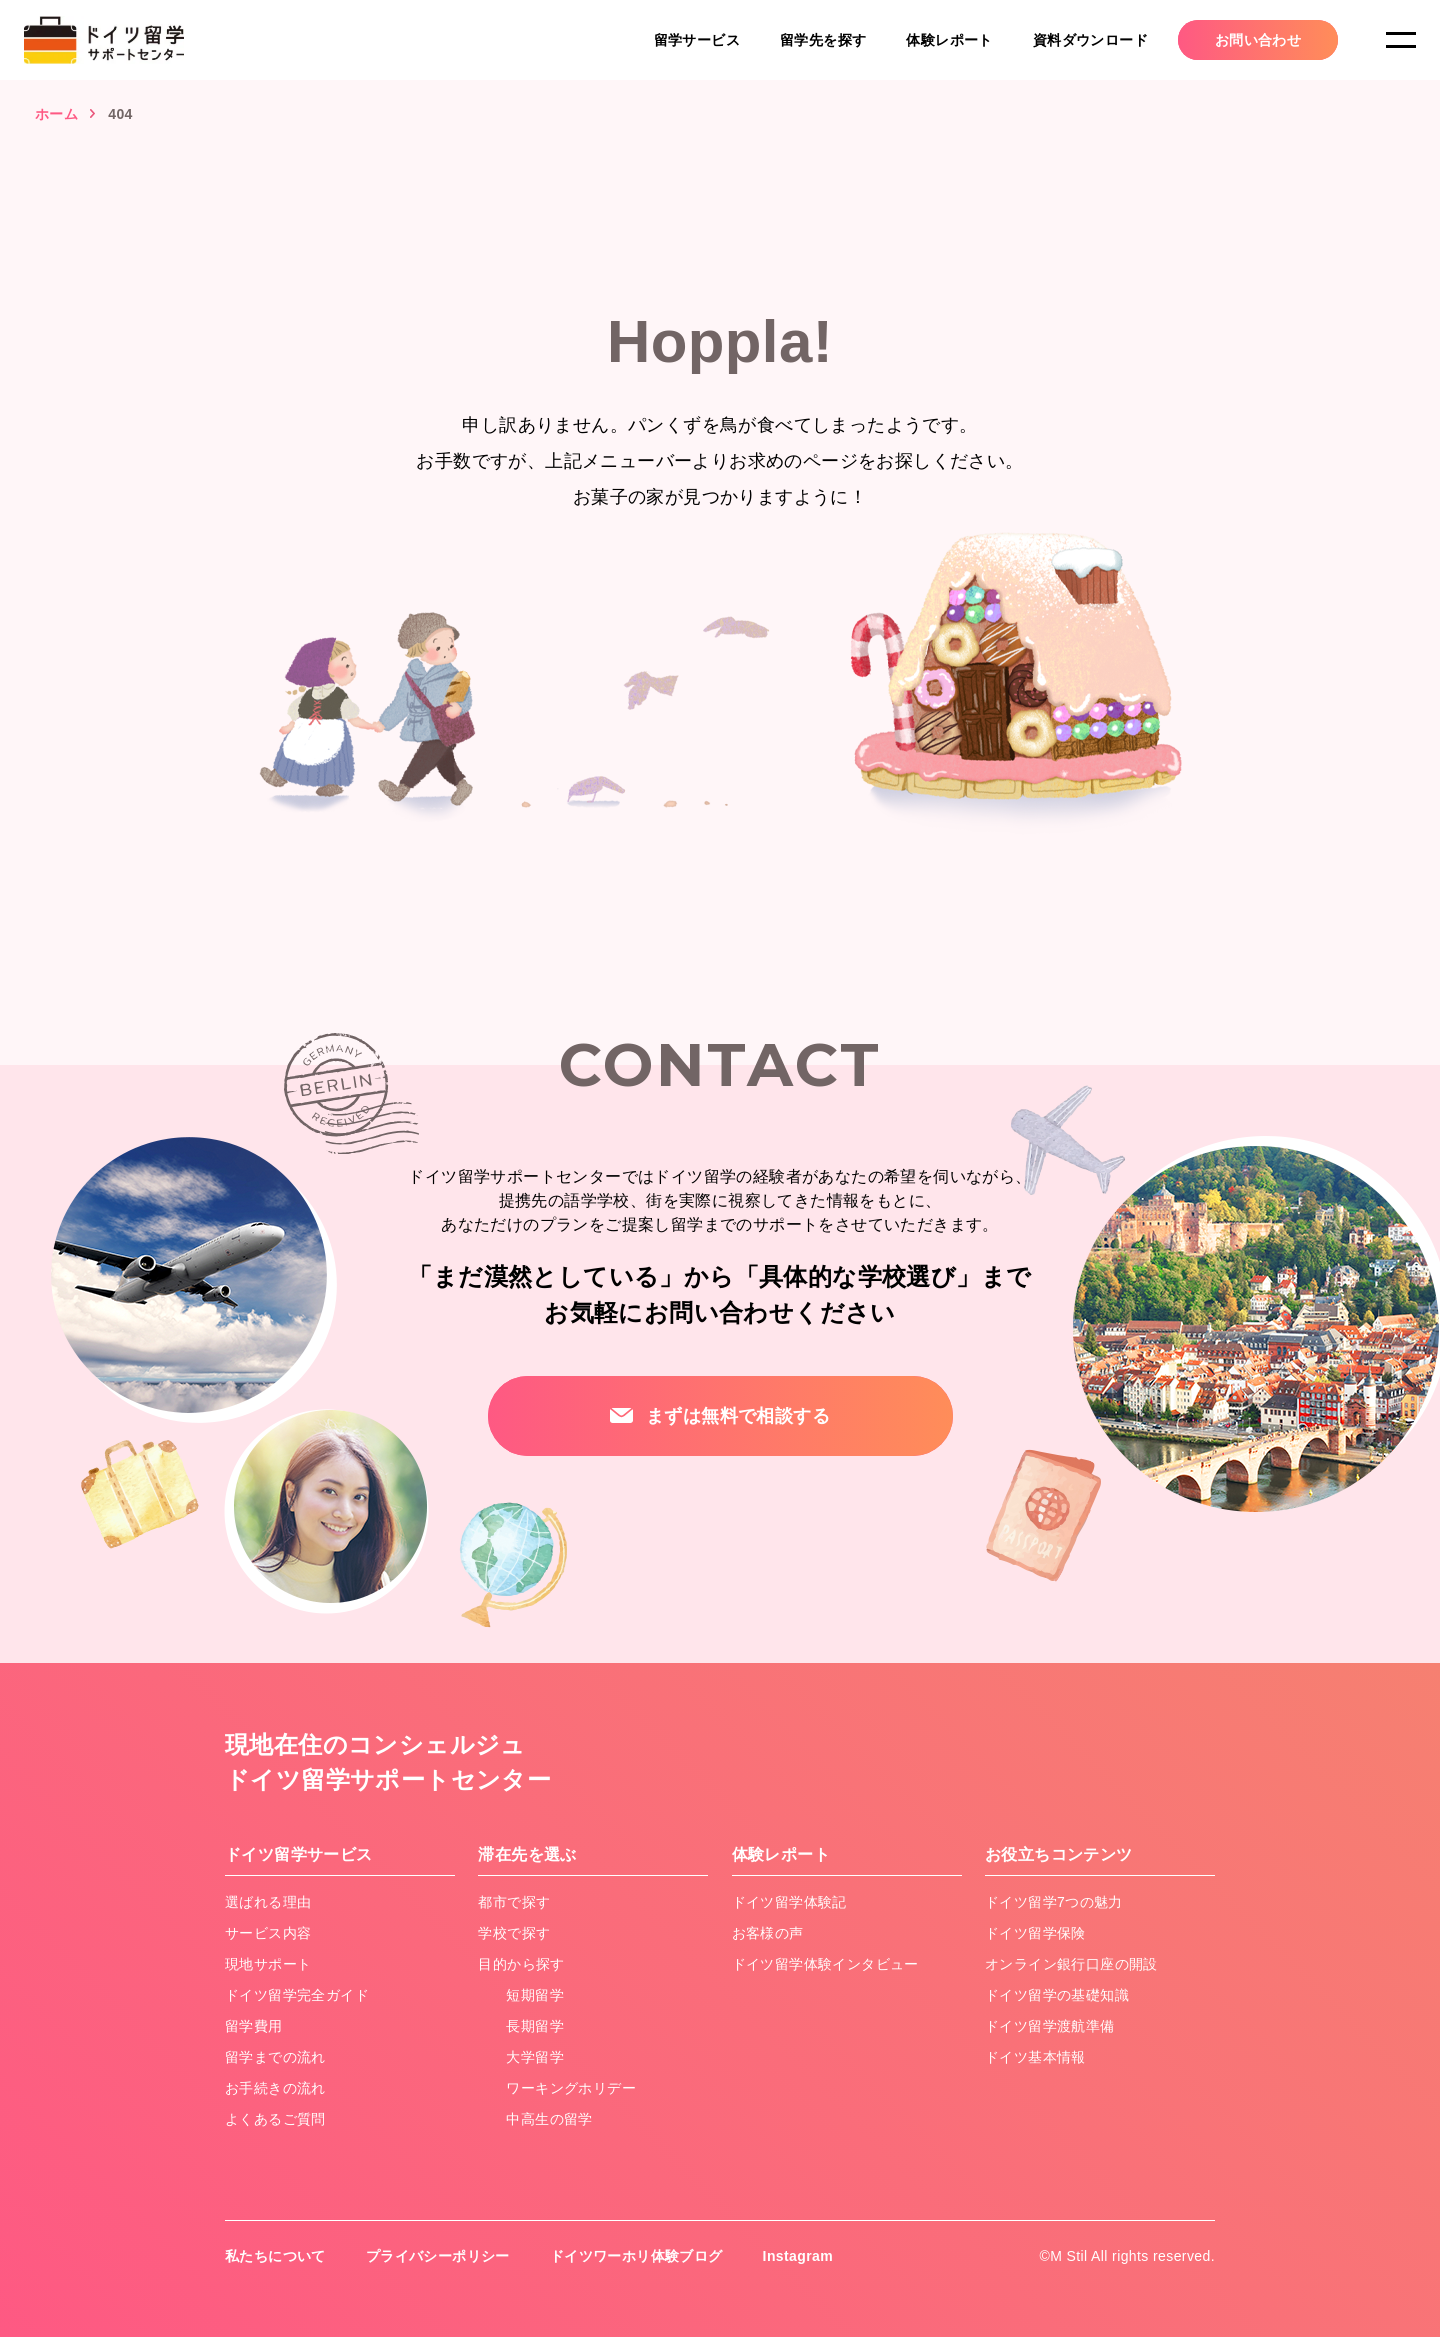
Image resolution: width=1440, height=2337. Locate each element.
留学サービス (697, 40)
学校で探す (514, 1933)
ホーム (56, 114)
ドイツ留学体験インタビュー (825, 1964)
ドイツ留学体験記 (789, 1902)
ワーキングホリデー (571, 2088)
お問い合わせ (1258, 40)
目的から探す (521, 1964)
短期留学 (535, 1995)
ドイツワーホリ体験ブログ (636, 2256)
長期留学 (535, 2026)
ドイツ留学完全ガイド (297, 1995)
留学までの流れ (275, 2057)
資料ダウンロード (1090, 40)
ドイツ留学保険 (1035, 1933)
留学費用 (254, 2026)
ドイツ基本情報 (1035, 2057)
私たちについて (275, 2256)
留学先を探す (823, 40)
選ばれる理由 (268, 1902)
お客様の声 (768, 1933)
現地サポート (268, 1964)
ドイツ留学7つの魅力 (1054, 1902)
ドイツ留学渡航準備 (1050, 2026)
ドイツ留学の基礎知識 (1057, 1995)
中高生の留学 (549, 2119)
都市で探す (514, 1902)
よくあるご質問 (275, 2119)
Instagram (798, 2256)
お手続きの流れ (275, 2088)
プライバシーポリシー (438, 2256)
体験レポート (949, 40)
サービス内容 (268, 1933)
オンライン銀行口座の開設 (1071, 1964)
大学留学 (535, 2057)
